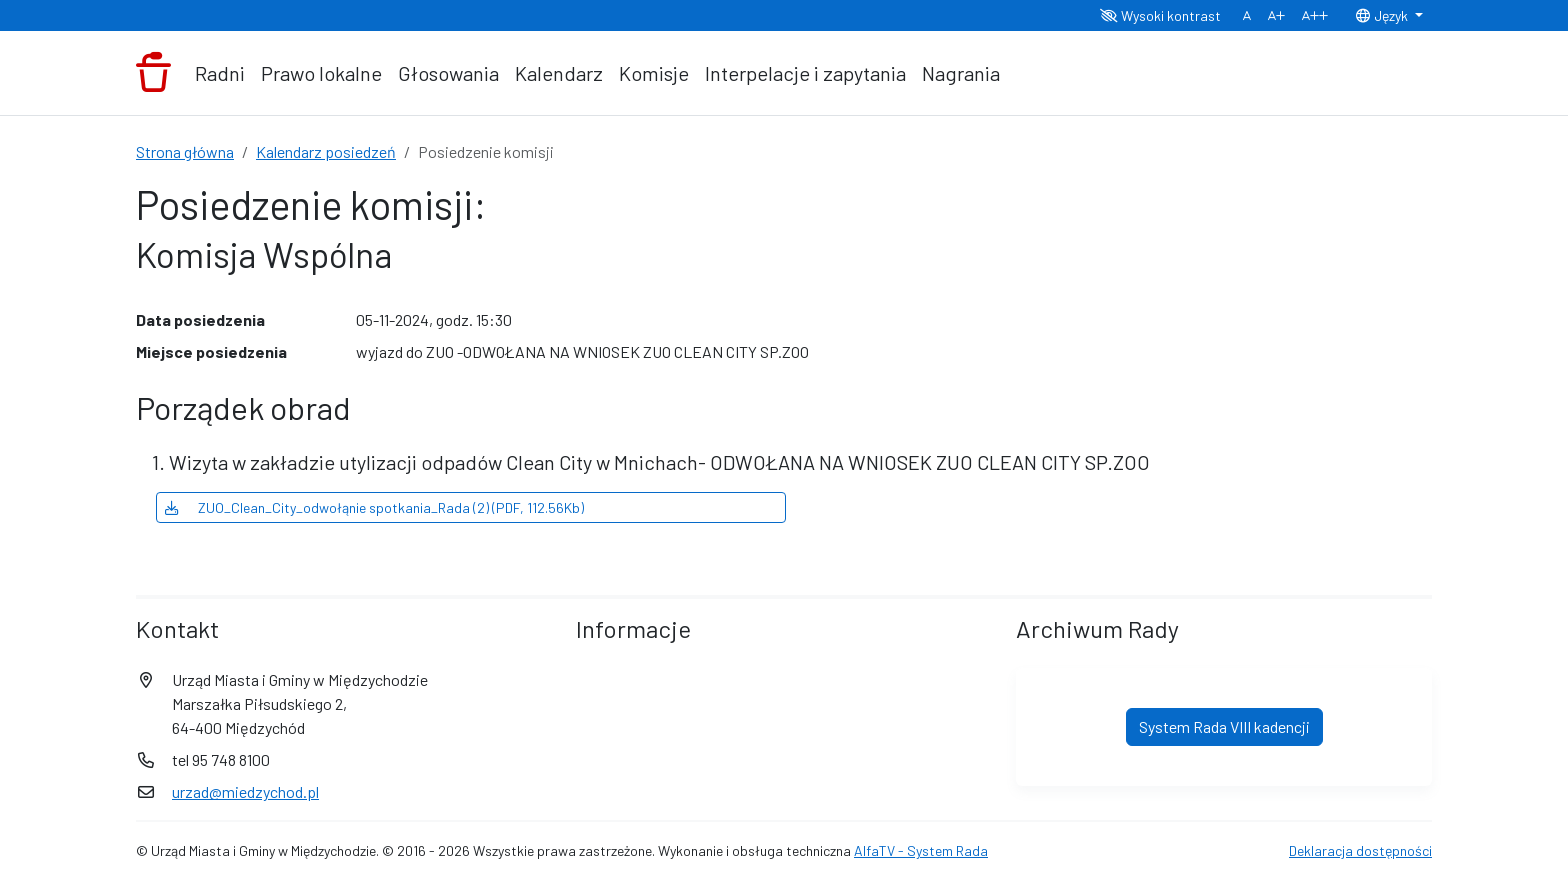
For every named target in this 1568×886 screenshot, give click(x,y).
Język (1383, 15)
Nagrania (961, 73)
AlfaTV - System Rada (921, 850)
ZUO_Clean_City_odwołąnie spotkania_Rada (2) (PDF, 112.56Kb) (374, 507)
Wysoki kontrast (1160, 15)
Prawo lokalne (321, 73)
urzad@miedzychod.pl (245, 791)
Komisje (654, 73)
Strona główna (185, 151)
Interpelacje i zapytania (805, 73)
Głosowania (448, 73)
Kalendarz (559, 73)
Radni (220, 73)
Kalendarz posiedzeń (326, 151)
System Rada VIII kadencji (1224, 726)
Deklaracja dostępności (1360, 850)
